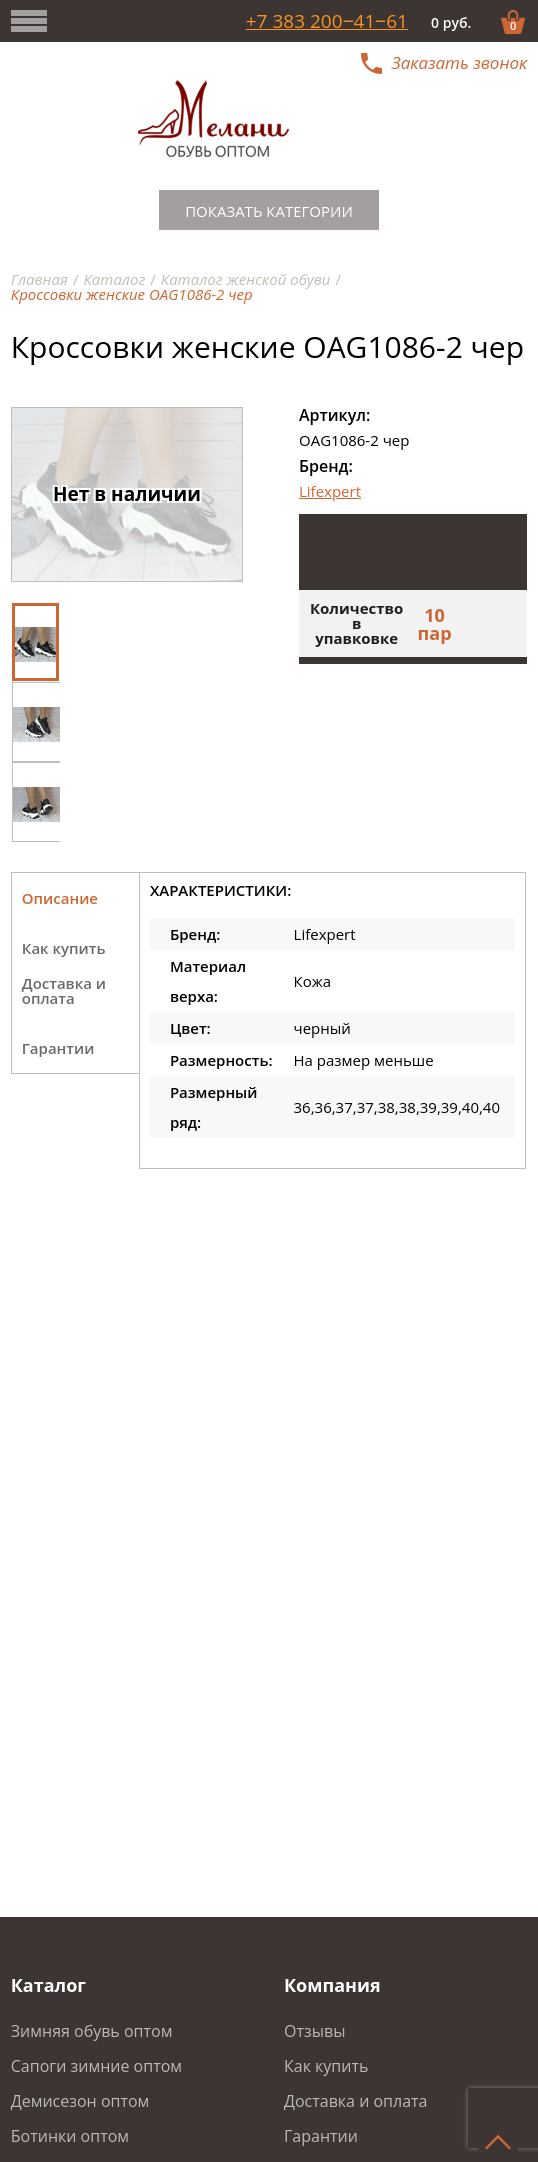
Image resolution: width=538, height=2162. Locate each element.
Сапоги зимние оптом (96, 2066)
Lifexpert (330, 491)
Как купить (326, 2066)
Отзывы (314, 2031)
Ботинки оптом (70, 2136)
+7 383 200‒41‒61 (327, 21)
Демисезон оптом (80, 2101)
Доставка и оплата (356, 2101)
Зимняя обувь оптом (92, 2031)
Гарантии (321, 2136)
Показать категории (269, 211)
